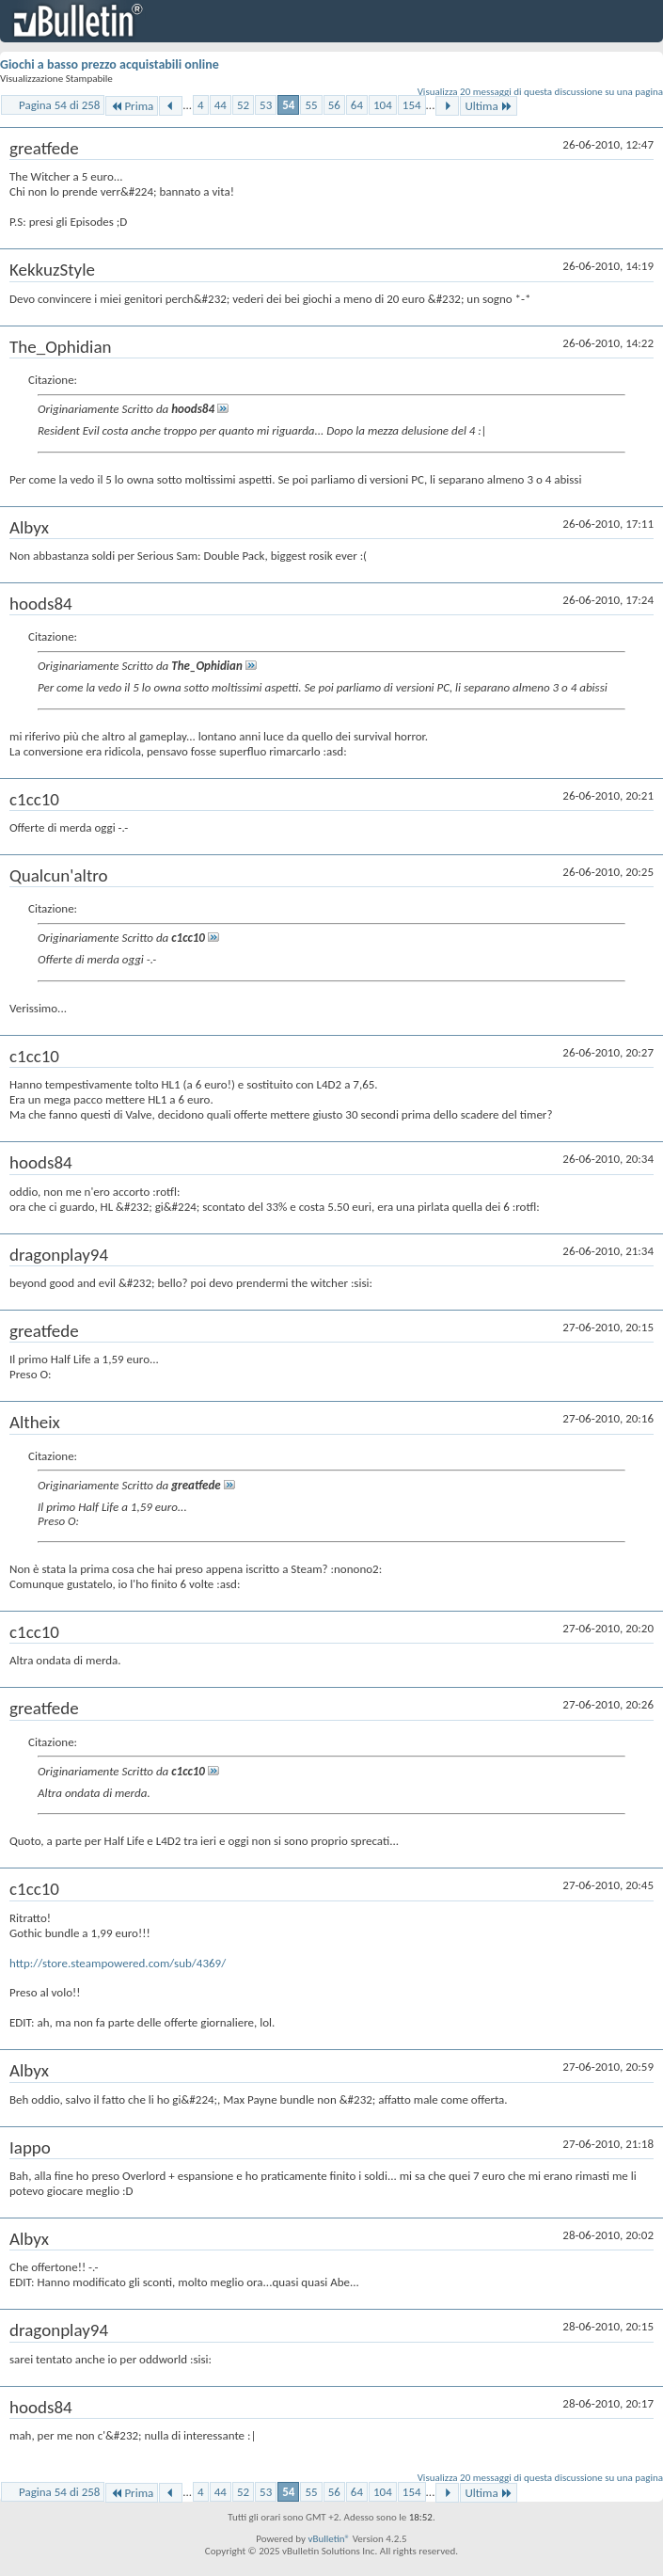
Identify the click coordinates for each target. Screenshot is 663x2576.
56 (334, 105)
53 (266, 105)
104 (382, 105)
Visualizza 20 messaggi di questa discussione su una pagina (540, 92)
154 (412, 105)
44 (220, 105)
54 (288, 105)
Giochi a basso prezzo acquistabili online (109, 64)
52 (243, 105)
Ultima (488, 106)
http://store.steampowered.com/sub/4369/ (117, 1963)
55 (311, 105)
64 (357, 105)
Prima (131, 106)
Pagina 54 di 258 (59, 105)
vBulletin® (329, 2539)
